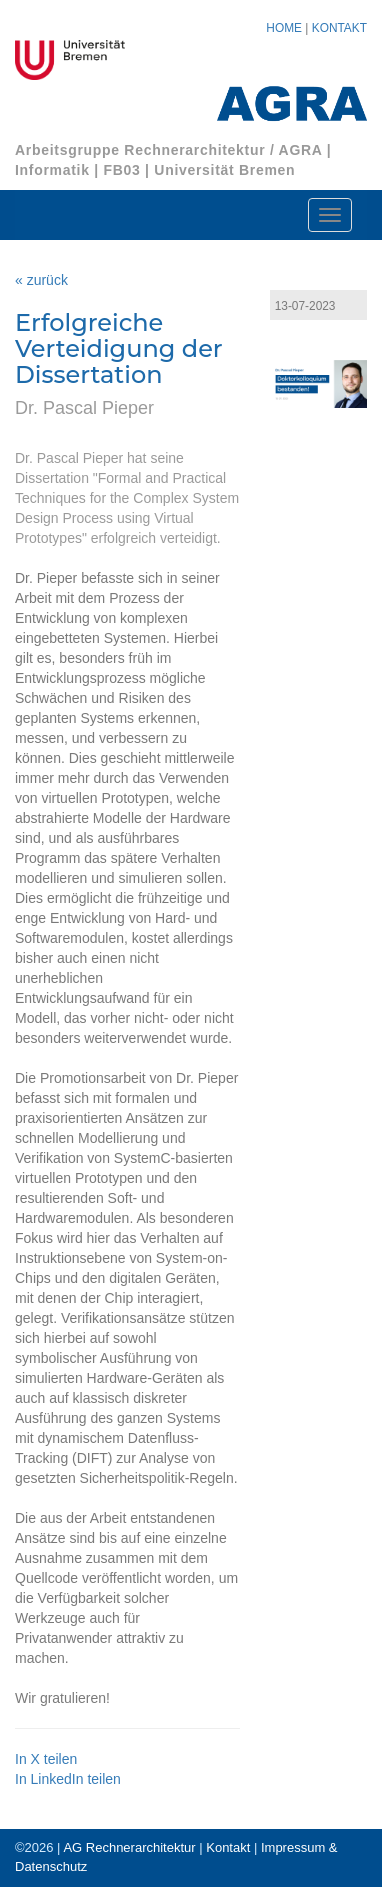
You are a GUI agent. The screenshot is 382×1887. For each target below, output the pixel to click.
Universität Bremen (224, 170)
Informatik (52, 170)
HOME (284, 28)
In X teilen (46, 1759)
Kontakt (228, 1847)
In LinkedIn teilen (68, 1779)
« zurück (41, 280)
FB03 (121, 170)
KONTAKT (339, 28)
